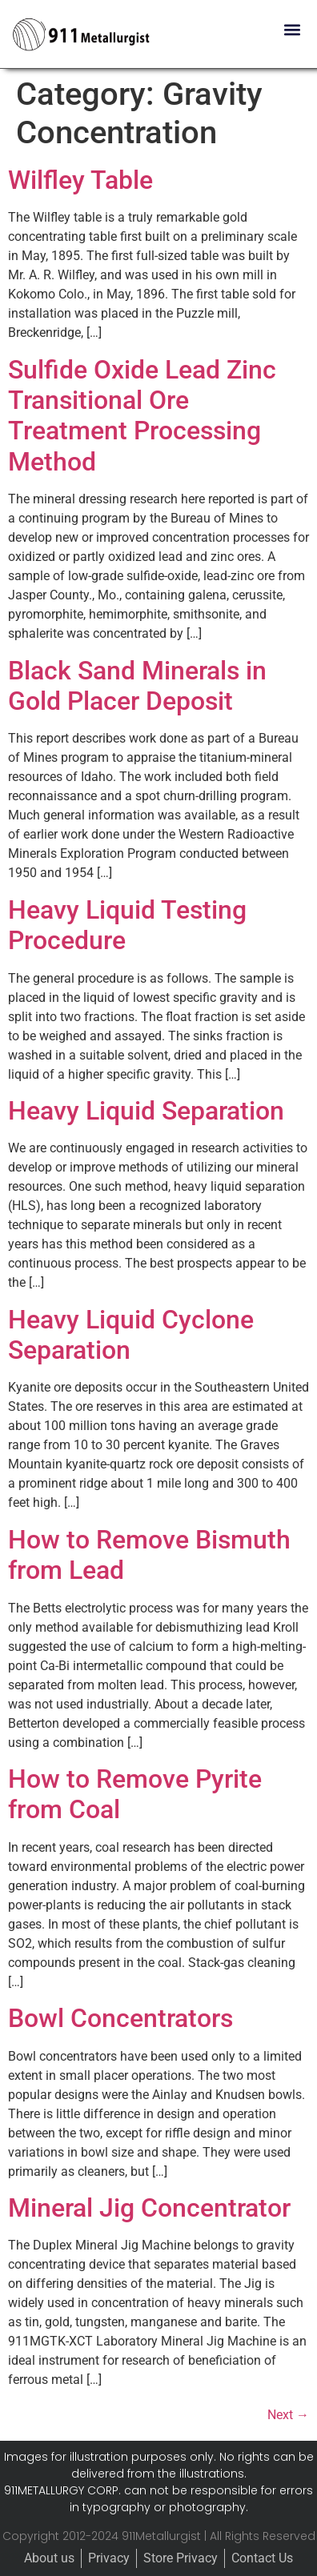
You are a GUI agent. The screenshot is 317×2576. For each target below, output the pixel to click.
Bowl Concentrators (120, 2018)
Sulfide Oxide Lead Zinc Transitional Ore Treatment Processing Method (142, 416)
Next (288, 2414)
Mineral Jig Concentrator (149, 2208)
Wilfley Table (80, 180)
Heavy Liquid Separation (146, 1111)
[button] (292, 29)
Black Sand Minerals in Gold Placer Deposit (137, 685)
